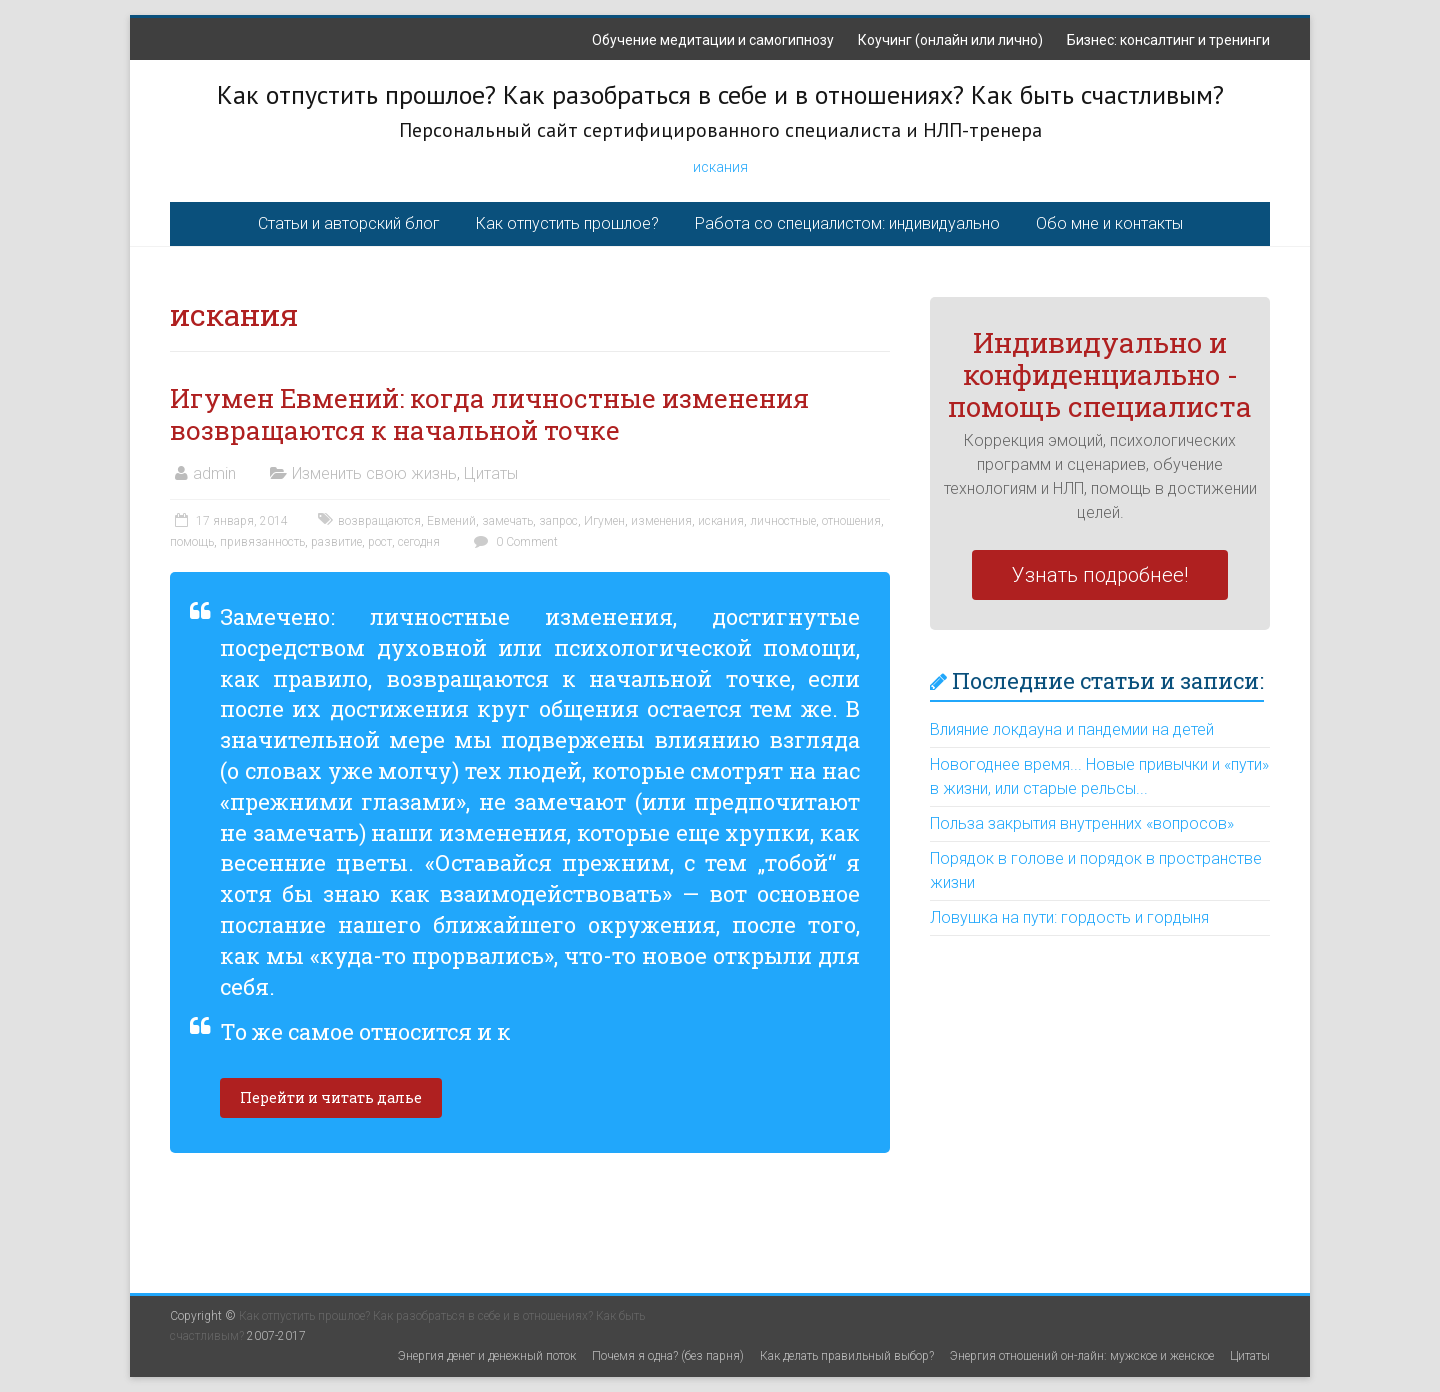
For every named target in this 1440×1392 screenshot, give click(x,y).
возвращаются (379, 521)
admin (214, 473)
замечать (507, 521)
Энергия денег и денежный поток (487, 1356)
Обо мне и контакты (1109, 223)
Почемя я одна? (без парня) (668, 1356)
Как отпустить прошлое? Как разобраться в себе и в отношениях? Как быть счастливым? (720, 94)
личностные (783, 521)
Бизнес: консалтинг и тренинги (1168, 40)
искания (720, 167)
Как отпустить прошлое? (567, 223)
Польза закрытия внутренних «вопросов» (1082, 823)
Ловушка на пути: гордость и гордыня (1069, 917)
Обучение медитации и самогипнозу (713, 40)
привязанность (262, 542)
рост (380, 542)
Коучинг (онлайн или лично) (950, 40)
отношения (851, 521)
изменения (661, 521)
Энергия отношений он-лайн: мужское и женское (1082, 1356)
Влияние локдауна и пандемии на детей (1072, 729)
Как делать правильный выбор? (847, 1356)
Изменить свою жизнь (374, 473)
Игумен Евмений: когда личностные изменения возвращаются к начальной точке (489, 414)
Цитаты (491, 473)
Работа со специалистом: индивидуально (847, 223)
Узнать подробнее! (1100, 575)
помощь (192, 542)
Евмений (451, 521)
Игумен (604, 521)
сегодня (419, 542)
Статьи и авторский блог (349, 223)
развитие (336, 542)
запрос (558, 521)
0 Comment (513, 542)
